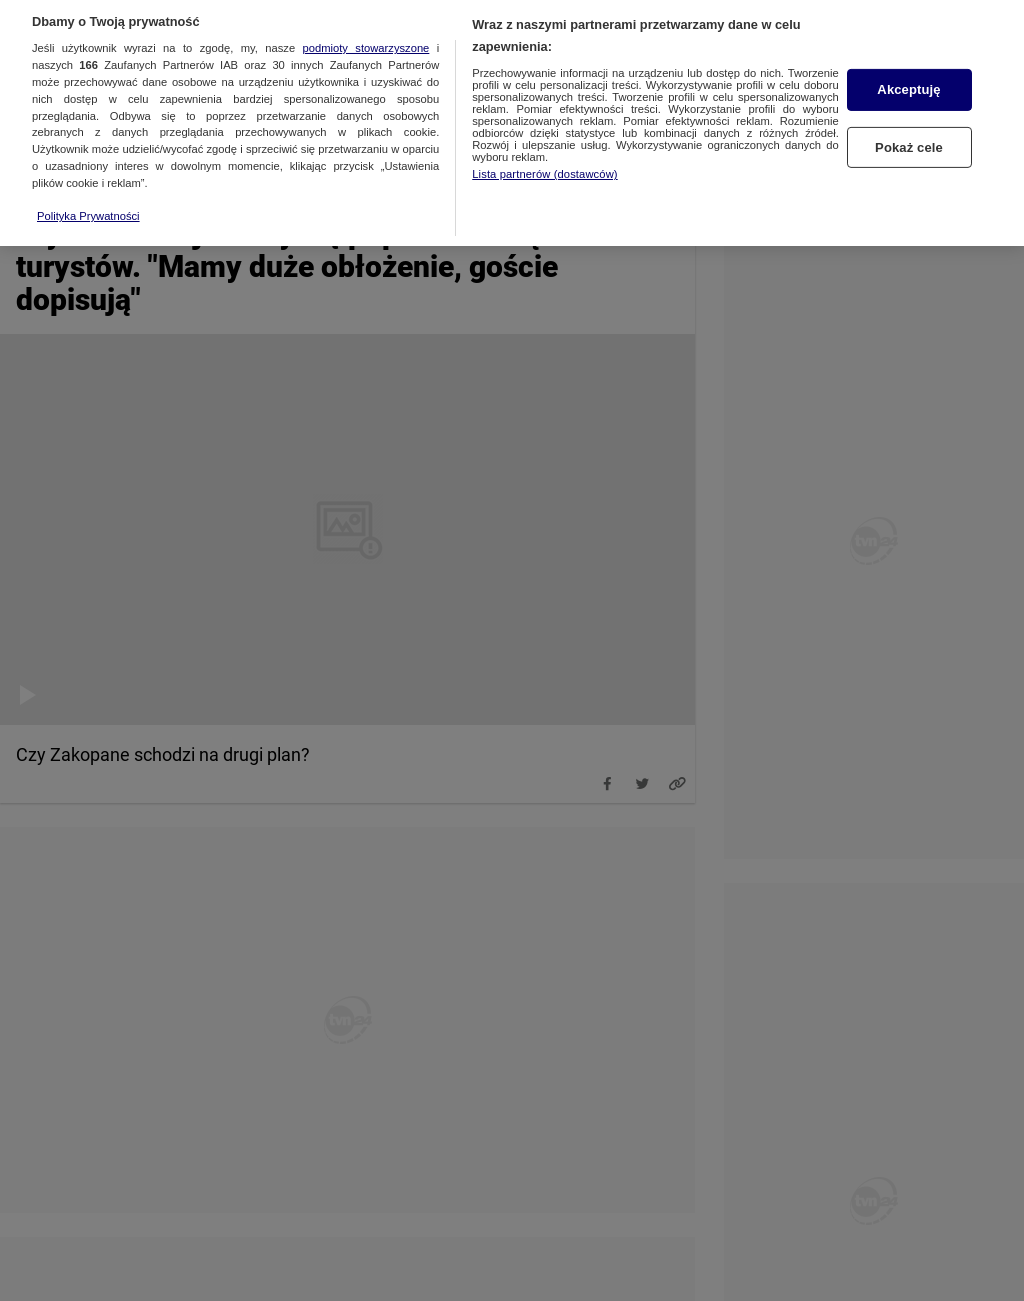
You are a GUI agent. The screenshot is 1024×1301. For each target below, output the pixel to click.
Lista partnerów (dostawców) (544, 165)
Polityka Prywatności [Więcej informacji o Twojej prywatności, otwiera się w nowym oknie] (88, 207)
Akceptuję (908, 80)
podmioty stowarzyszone (366, 39)
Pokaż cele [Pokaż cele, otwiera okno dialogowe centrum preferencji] (909, 137)
